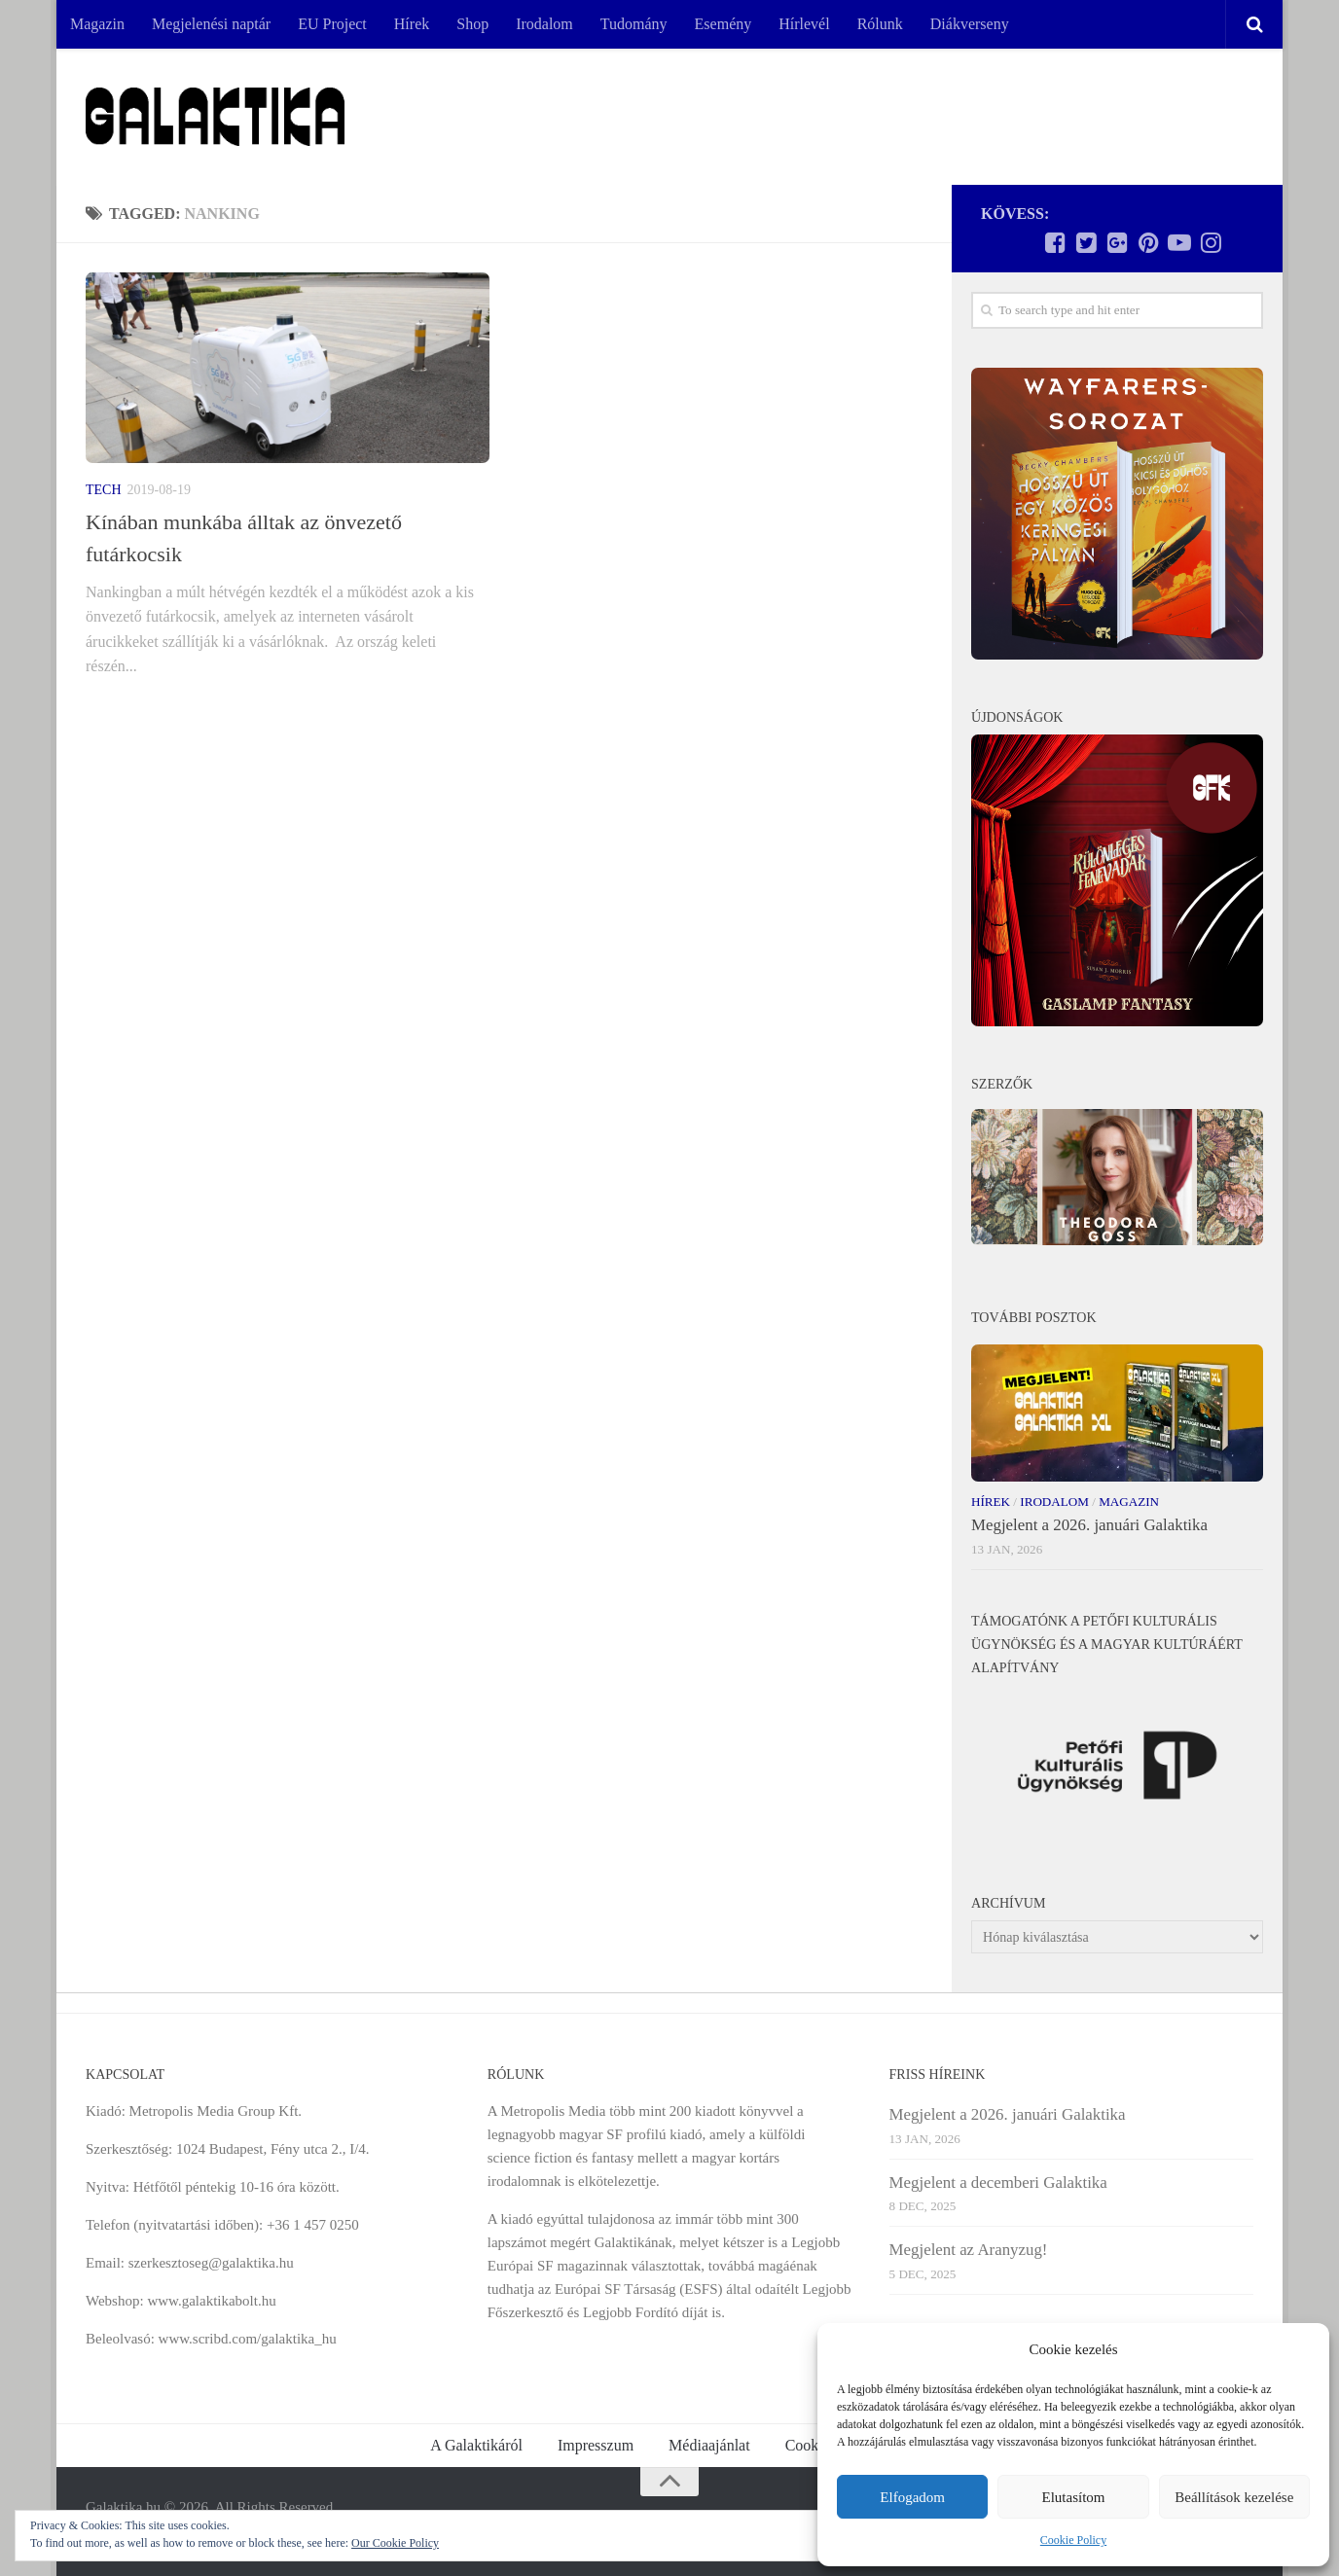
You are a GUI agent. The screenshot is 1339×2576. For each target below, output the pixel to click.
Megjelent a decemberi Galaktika (998, 2182)
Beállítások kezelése (1234, 2497)
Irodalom (544, 24)
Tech (104, 490)
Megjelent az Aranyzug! (968, 2249)
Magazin (97, 24)
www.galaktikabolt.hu (211, 2300)
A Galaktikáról (476, 2445)
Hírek (411, 24)
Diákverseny (969, 24)
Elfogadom (912, 2497)
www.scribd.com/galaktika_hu (248, 2338)
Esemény (723, 24)
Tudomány (634, 24)
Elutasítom (1072, 2497)
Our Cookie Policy (395, 2543)
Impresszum (595, 2445)
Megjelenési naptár (211, 24)
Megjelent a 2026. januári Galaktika (1089, 1525)
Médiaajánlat (709, 2445)
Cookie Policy (1073, 2540)
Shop (472, 24)
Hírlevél (803, 24)
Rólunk (880, 24)
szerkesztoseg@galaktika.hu (211, 2263)
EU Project (332, 24)
